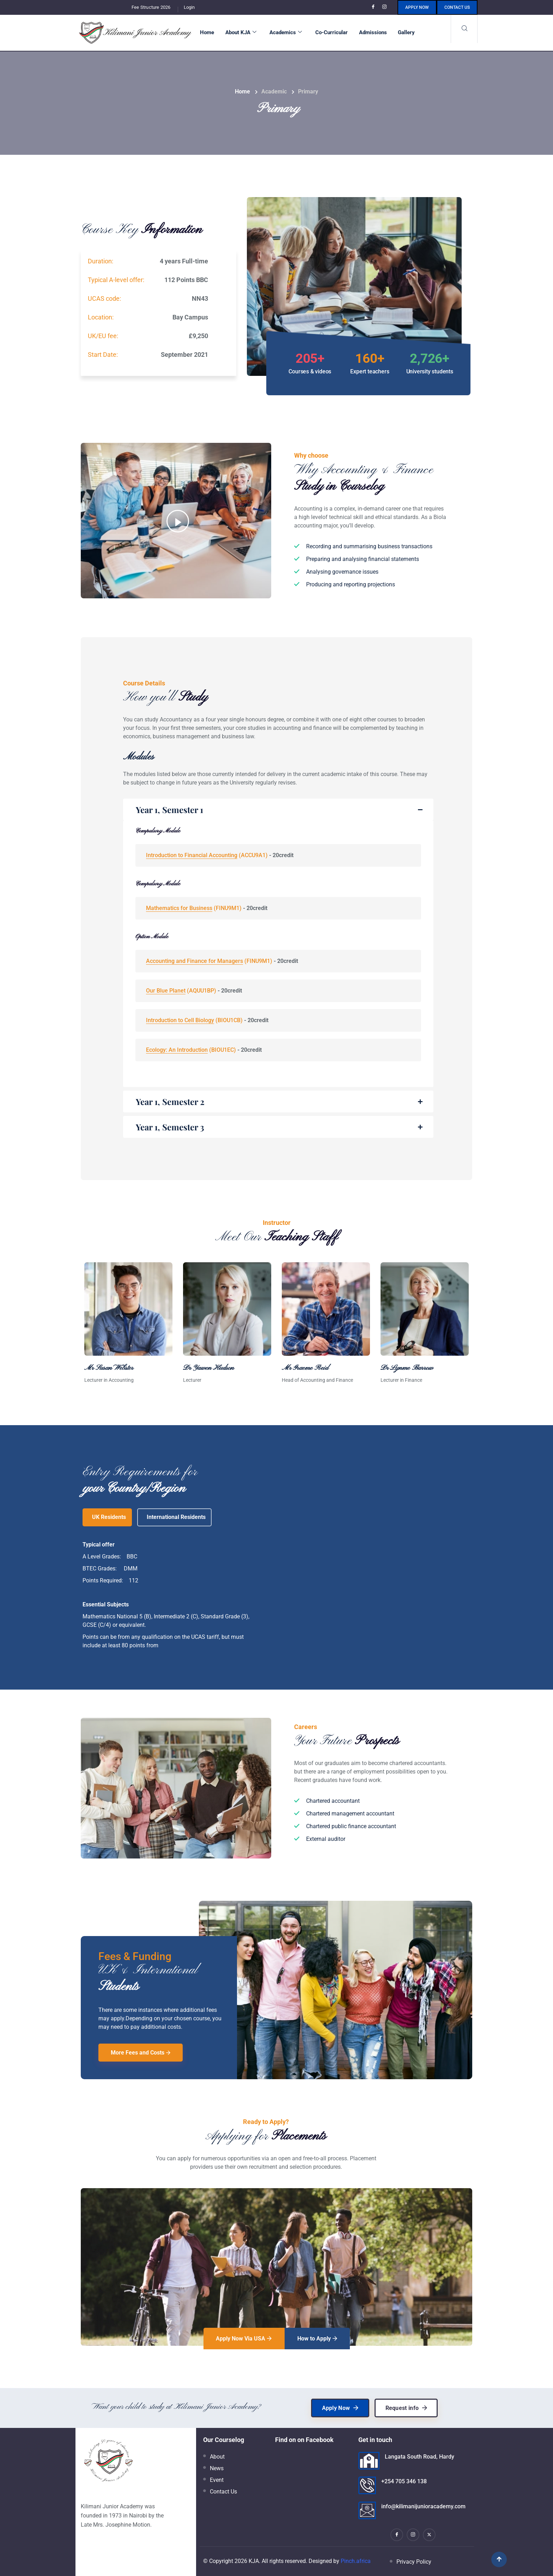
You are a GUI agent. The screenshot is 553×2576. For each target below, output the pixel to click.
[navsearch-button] (464, 29)
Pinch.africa (356, 2561)
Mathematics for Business (179, 908)
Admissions (373, 32)
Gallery (406, 32)
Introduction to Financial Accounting (191, 855)
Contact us (457, 7)
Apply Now (417, 7)
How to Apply (317, 2338)
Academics (285, 32)
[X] (429, 2534)
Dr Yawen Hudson (208, 1368)
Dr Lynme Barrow (407, 1368)
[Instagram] (385, 7)
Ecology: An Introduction (177, 1049)
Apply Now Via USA (244, 2338)
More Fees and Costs (140, 2052)
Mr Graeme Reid (305, 1368)
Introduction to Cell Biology (180, 1020)
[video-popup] (177, 521)
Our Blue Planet (166, 990)
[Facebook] (374, 7)
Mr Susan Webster (108, 1368)
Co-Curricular (331, 32)
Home (207, 32)
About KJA (240, 32)
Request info (406, 2408)
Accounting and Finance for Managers (194, 961)
